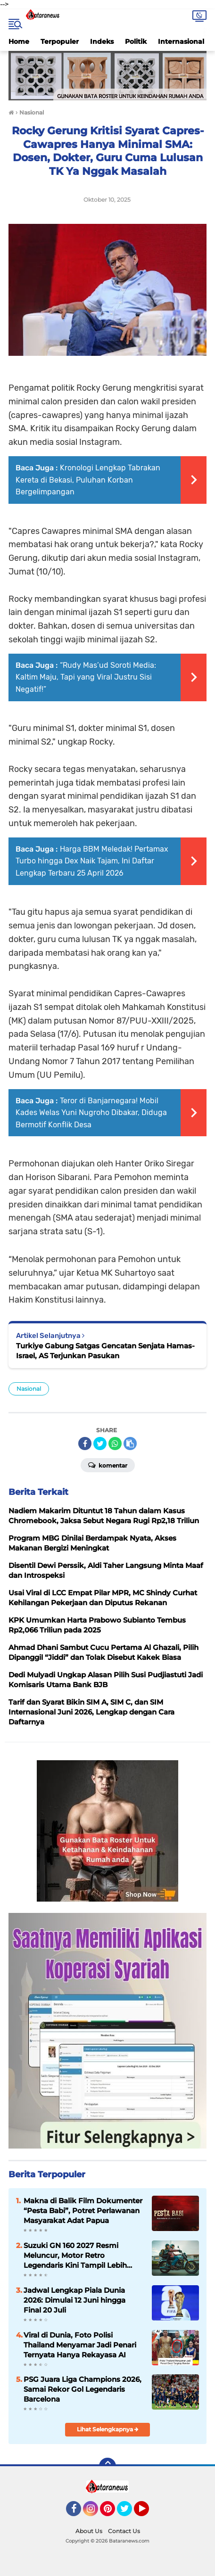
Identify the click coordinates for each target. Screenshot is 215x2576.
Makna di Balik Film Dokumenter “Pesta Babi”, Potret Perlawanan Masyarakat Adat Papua (83, 2210)
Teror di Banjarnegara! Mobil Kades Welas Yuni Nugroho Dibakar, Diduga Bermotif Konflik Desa (91, 1112)
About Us (88, 2531)
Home (18, 41)
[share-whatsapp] (115, 1443)
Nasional (29, 1388)
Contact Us (124, 2531)
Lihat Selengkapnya (108, 2429)
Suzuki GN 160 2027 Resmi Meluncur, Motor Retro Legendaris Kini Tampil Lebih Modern (75, 2255)
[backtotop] (107, 2466)
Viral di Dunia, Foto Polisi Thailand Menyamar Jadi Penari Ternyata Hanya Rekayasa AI (80, 2344)
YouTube (148, 2513)
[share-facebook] (84, 1443)
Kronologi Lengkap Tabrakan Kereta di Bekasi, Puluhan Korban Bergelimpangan (88, 479)
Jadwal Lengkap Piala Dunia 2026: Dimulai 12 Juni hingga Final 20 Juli (74, 2300)
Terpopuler (60, 41)
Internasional (181, 41)
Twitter (129, 2513)
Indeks (102, 41)
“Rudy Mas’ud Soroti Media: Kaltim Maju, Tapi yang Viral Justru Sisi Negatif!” (86, 677)
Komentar (107, 1464)
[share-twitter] (100, 1443)
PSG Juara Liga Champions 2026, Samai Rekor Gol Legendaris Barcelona (82, 2389)
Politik (136, 41)
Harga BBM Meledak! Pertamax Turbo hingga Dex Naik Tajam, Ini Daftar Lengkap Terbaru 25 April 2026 (92, 861)
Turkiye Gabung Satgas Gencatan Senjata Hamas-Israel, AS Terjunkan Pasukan (105, 1350)
